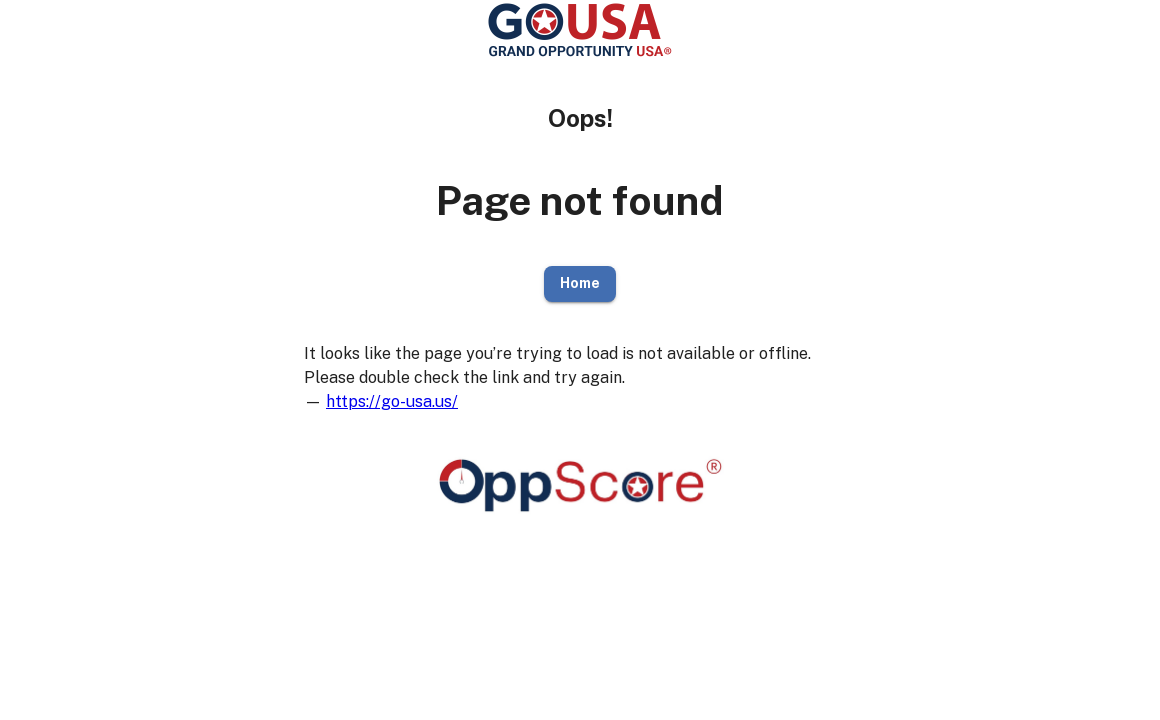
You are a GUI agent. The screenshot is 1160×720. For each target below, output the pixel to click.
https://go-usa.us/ (392, 401)
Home (580, 284)
